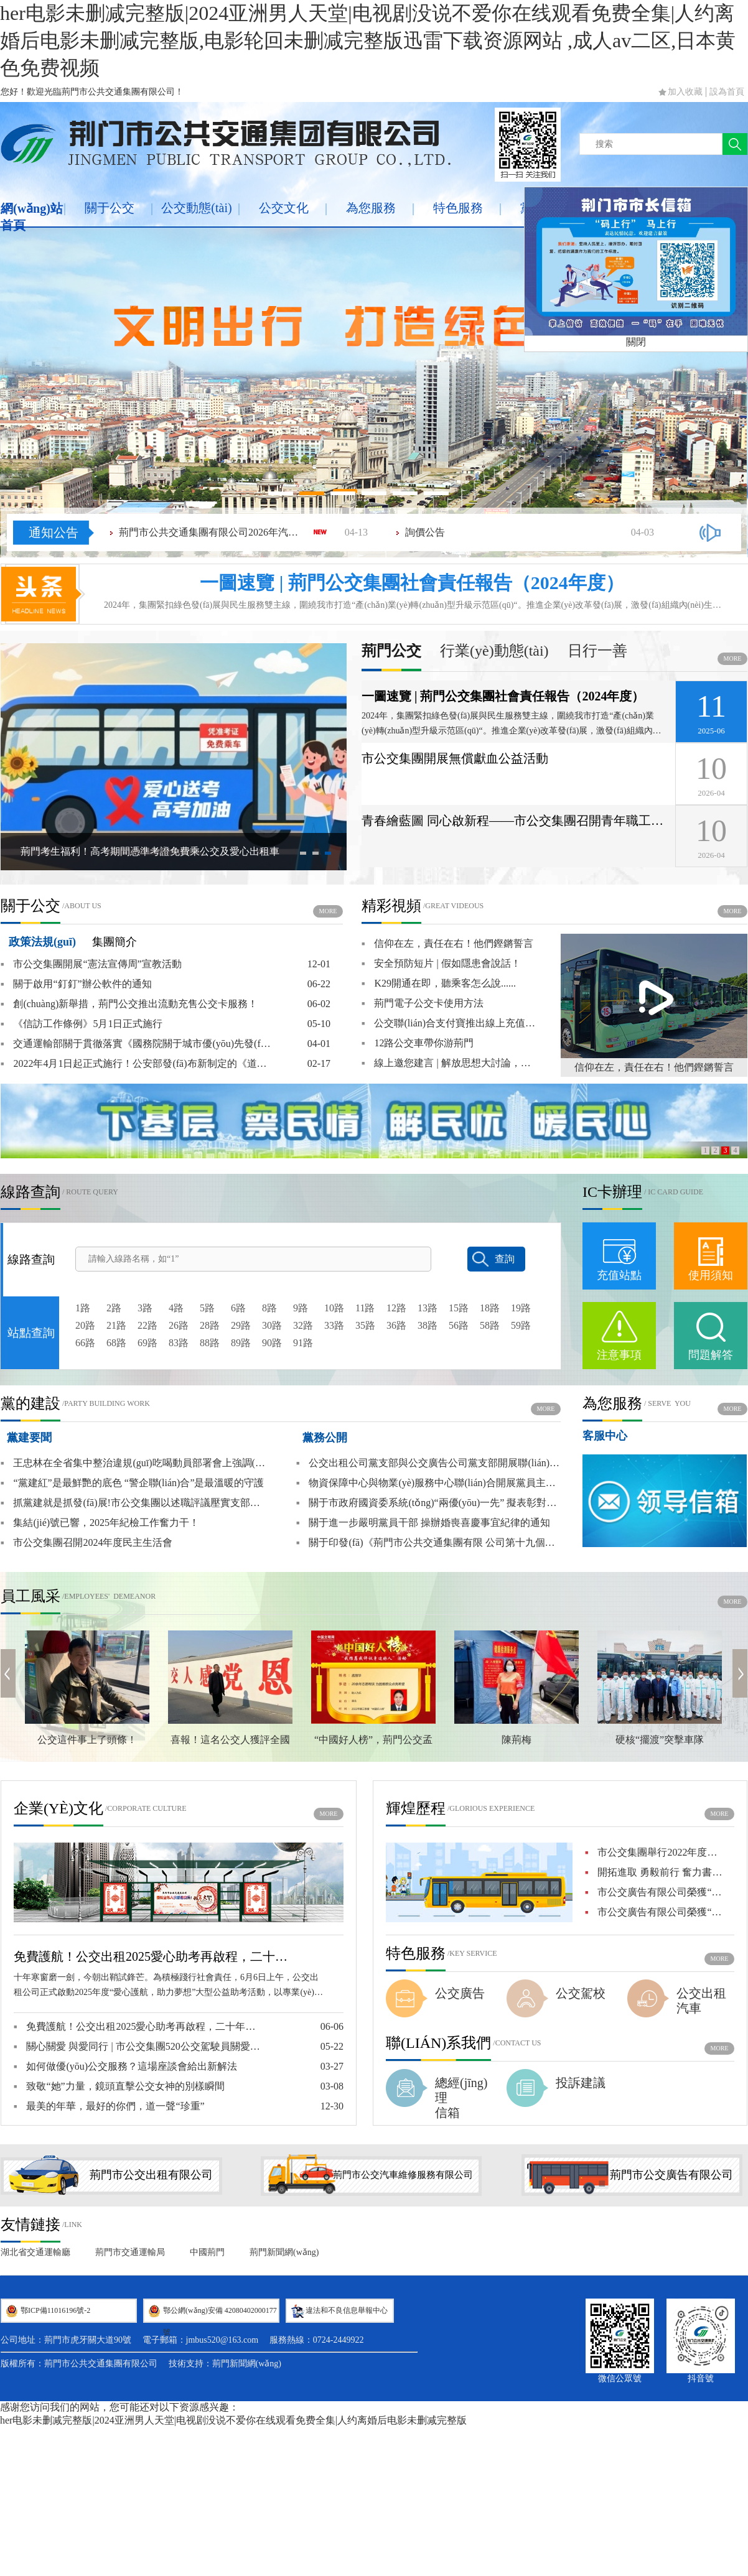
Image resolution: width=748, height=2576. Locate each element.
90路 (272, 1342)
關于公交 (109, 208)
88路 (210, 1342)
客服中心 (604, 1436)
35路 (365, 1325)
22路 (147, 1325)
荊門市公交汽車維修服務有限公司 (403, 2175)
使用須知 (710, 1275)
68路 (116, 1342)
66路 (85, 1342)
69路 (147, 1342)
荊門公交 (391, 651)
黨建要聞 (29, 1437)
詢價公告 (425, 532)
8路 (269, 1308)
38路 (427, 1325)
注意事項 (619, 1355)
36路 (396, 1325)
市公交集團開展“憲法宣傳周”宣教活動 (91, 964)
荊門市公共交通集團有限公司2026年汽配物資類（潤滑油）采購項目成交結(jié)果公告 (212, 532)
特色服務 (458, 208)
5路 (207, 1308)
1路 (82, 1308)
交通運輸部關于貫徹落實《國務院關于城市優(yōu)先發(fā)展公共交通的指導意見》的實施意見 (137, 1044)
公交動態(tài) (196, 208)
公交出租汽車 (701, 2000)
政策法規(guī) (42, 942)
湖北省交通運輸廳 (35, 2252)
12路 (396, 1308)
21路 (116, 1325)
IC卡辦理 (612, 1192)
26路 (179, 1325)
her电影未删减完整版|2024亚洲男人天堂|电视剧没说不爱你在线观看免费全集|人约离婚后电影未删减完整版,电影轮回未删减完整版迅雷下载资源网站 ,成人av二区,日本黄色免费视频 (368, 40)
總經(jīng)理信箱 (461, 2097)
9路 (300, 1308)
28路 (210, 1325)
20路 (85, 1325)
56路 (459, 1325)
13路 (427, 1308)
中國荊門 (207, 2252)
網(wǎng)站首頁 (32, 217)
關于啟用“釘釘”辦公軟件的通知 (76, 984)
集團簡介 (114, 942)
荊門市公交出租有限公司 (151, 2175)
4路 (176, 1308)
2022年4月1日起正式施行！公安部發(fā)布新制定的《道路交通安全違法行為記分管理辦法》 (137, 1064)
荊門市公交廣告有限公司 (671, 2175)
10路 (334, 1308)
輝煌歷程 (416, 1808)
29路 (241, 1325)
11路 (365, 1308)
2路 (113, 1308)
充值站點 (619, 1275)
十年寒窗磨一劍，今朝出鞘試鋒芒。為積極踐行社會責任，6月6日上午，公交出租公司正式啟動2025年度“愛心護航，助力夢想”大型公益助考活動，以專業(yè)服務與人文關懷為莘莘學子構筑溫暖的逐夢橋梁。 (168, 1986)
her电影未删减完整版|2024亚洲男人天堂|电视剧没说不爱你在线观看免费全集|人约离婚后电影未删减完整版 (233, 2420)
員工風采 (30, 1596)
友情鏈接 (30, 2224)
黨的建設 (30, 1403)
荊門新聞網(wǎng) (284, 2252)
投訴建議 (580, 2083)
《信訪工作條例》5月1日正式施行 (81, 1024)
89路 (241, 1342)
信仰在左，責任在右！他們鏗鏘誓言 (654, 1067)
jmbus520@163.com (222, 2340)
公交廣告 (460, 1993)
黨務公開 (324, 1437)
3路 (145, 1308)
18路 (490, 1308)
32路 (303, 1325)
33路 (334, 1325)
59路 (521, 1325)
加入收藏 (685, 91)
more (733, 658)
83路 (179, 1342)
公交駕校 (580, 1993)
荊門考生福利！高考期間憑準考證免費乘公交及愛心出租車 (150, 851)
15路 (459, 1308)
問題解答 (710, 1355)
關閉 (636, 342)
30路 (272, 1325)
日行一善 (597, 651)
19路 (521, 1308)
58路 (490, 1325)
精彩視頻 (391, 906)
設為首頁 (726, 91)
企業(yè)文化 (58, 1808)
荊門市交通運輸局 (130, 2252)
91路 (303, 1342)
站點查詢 (31, 1332)
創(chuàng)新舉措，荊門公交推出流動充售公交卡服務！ (129, 1004)
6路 (238, 1308)
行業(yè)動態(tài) (494, 651)
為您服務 (371, 208)
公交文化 (284, 208)
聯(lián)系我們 (438, 2043)
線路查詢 (30, 1192)
